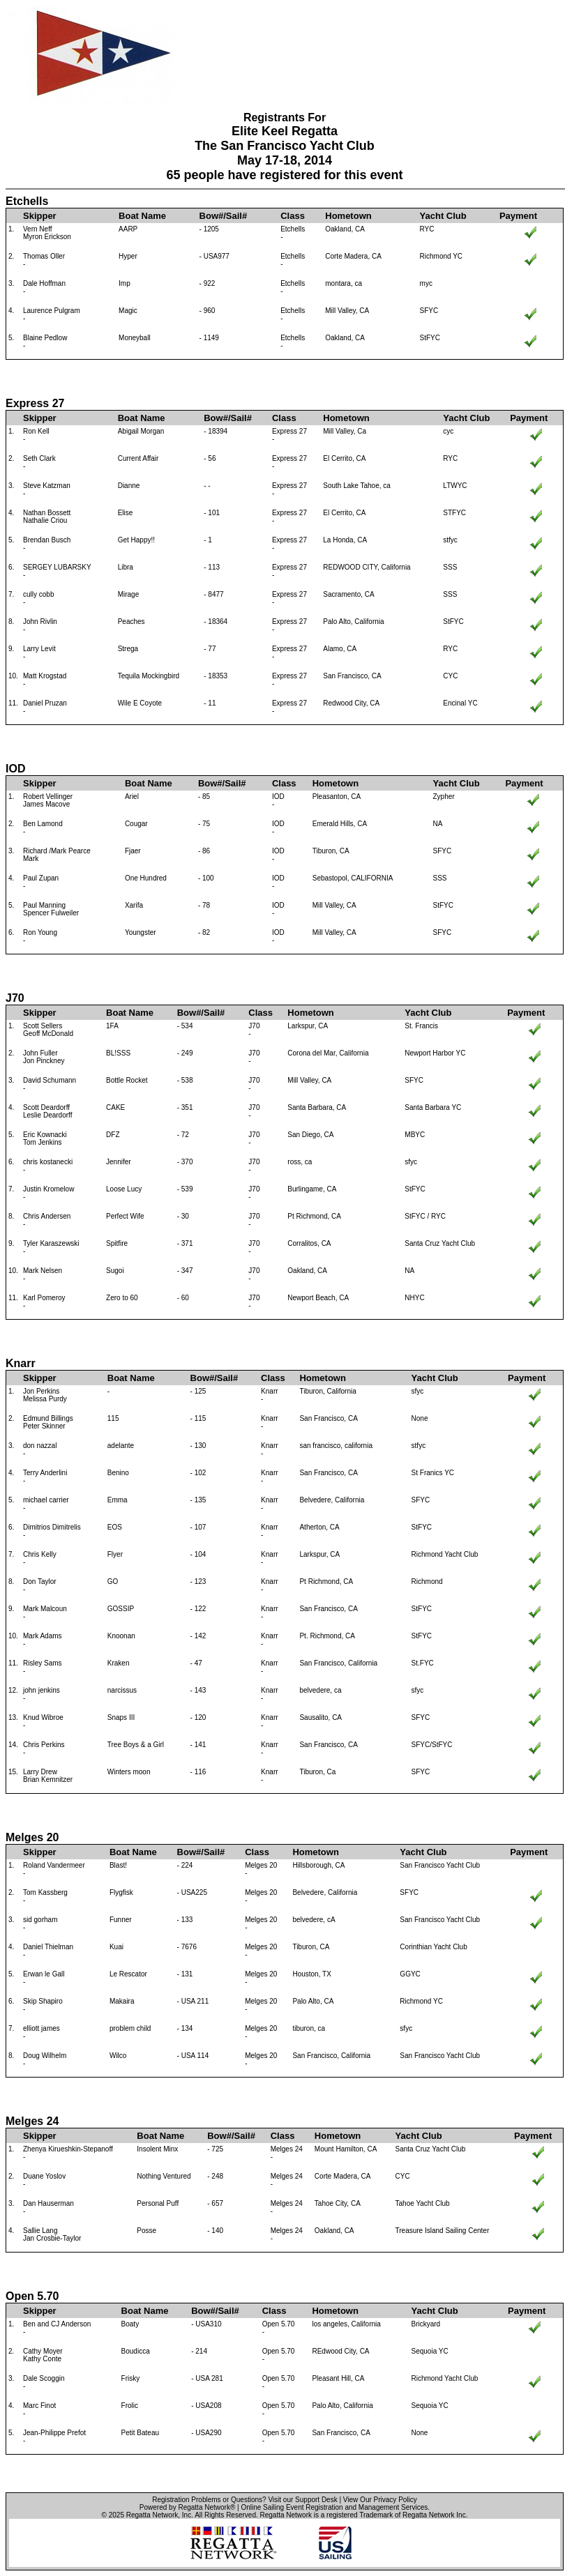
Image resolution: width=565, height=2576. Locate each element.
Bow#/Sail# (223, 216)
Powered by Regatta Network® (187, 2507)
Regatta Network (152, 2515)
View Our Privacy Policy (380, 2499)
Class (292, 216)
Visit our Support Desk (302, 2499)
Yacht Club (443, 216)
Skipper (39, 216)
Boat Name (142, 216)
